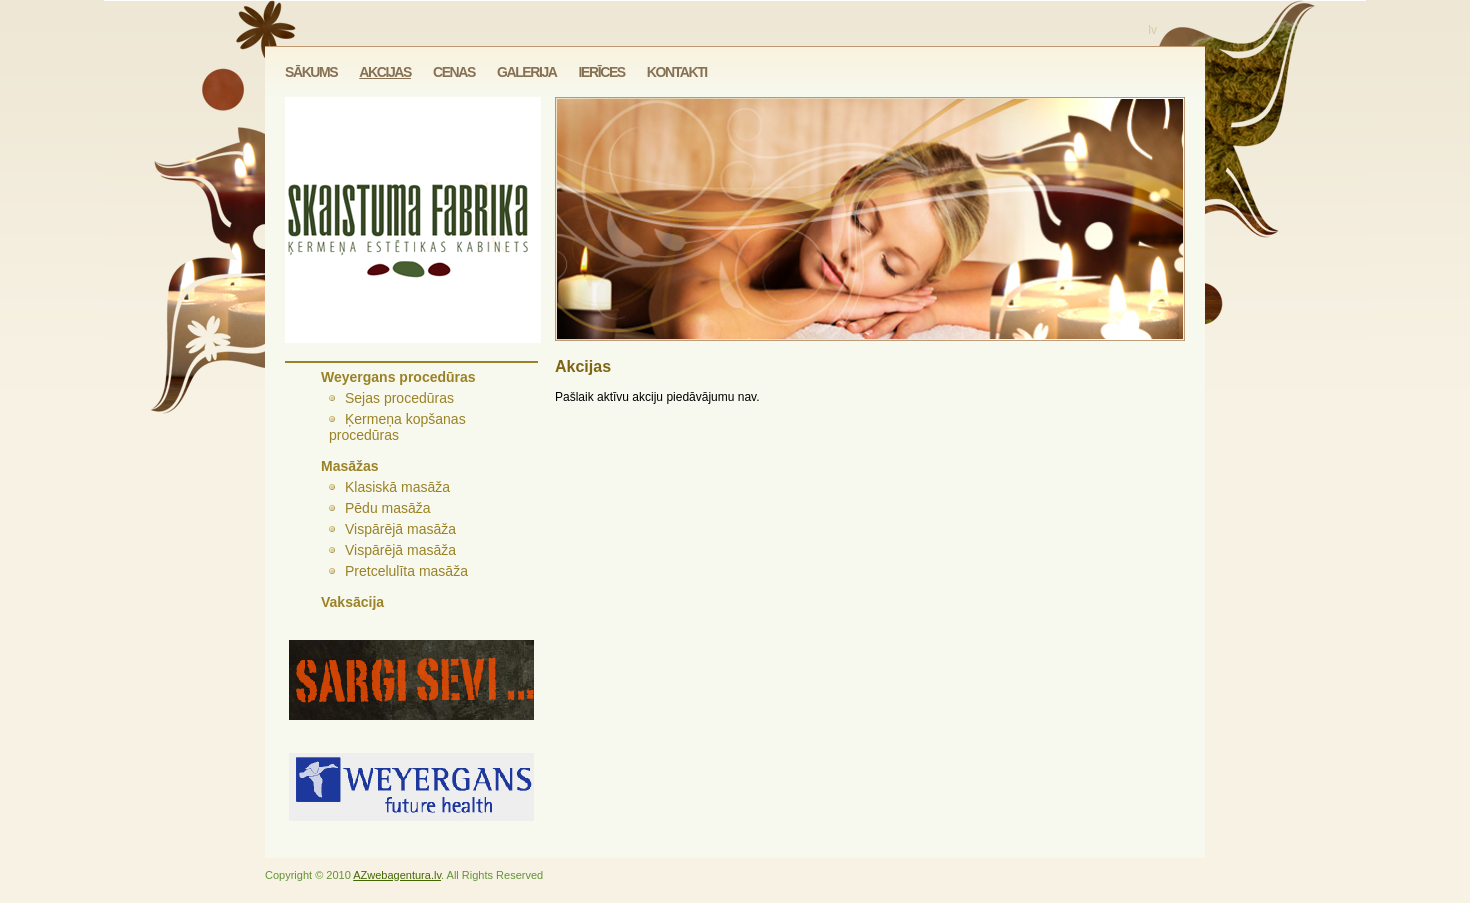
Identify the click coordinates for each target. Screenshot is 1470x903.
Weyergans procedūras (398, 377)
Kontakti (677, 72)
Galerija (527, 72)
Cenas (454, 72)
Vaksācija (352, 602)
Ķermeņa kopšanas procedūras (397, 427)
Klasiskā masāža (397, 487)
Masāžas (350, 466)
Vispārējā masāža (400, 529)
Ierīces (602, 72)
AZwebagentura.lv (397, 875)
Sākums (311, 72)
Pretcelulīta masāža (406, 571)
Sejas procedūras (399, 398)
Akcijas (385, 72)
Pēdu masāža (388, 508)
